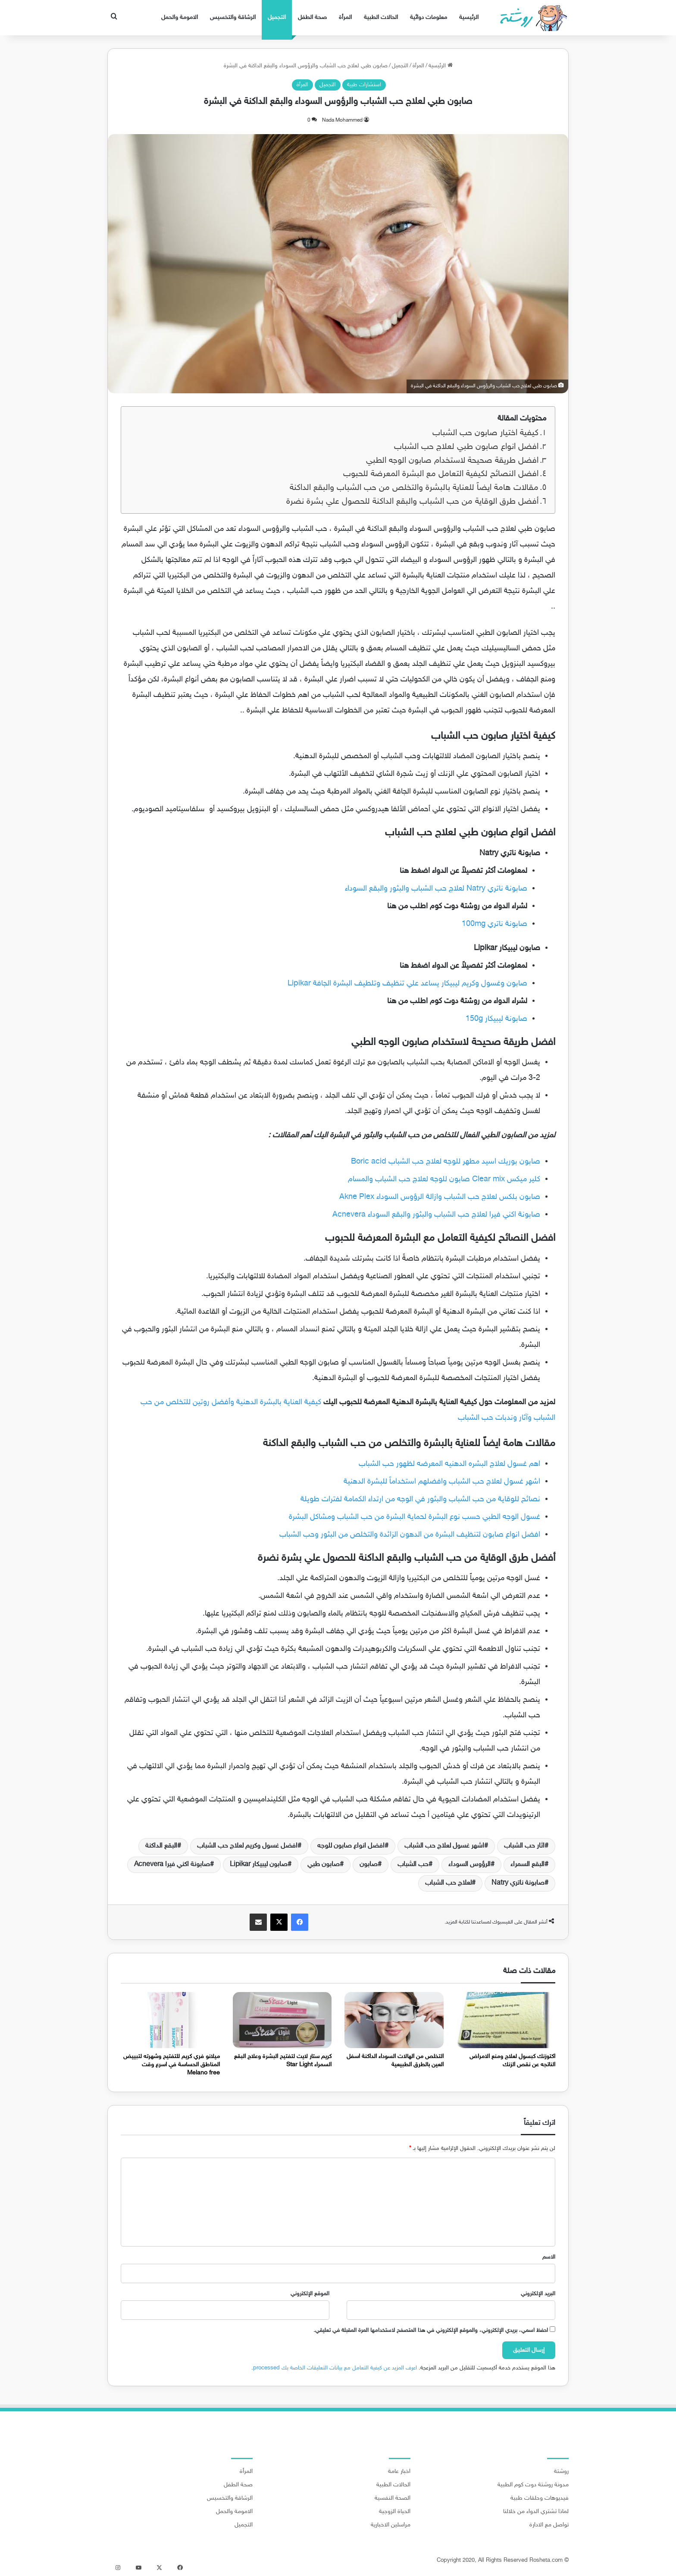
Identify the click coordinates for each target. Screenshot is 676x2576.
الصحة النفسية (392, 2498)
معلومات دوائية (428, 17)
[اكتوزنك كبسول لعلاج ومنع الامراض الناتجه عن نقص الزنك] (506, 2020)
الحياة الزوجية (394, 2511)
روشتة (561, 2471)
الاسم (548, 2257)
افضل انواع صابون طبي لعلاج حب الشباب (466, 447)
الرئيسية (469, 17)
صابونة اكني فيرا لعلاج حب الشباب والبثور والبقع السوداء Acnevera (436, 1215)
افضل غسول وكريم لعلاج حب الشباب (247, 1846)
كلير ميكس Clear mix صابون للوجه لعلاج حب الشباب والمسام (444, 1179)
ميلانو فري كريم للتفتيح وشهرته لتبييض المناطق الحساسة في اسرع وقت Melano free (171, 2065)
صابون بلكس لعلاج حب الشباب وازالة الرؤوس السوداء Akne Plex (439, 1197)
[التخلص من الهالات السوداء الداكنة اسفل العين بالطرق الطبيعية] (394, 2020)
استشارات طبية (364, 85)
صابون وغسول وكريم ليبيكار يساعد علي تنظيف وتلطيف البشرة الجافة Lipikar (407, 983)
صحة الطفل (312, 17)
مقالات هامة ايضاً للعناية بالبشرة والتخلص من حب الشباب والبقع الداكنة (414, 488)
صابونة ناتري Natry (518, 1883)
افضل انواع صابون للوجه (351, 1846)
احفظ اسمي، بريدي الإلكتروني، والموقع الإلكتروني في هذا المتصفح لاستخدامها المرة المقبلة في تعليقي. (430, 2330)
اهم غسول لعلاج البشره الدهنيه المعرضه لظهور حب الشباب (449, 1464)
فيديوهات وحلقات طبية (539, 2498)
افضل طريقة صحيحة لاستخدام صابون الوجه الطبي (452, 461)
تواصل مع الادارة (549, 2525)
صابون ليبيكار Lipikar (259, 1865)
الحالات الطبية (381, 17)
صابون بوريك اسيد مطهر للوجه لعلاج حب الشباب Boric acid (445, 1162)
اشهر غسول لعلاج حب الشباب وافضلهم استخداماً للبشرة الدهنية (442, 1482)
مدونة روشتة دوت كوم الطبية (533, 2485)
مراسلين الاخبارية (390, 2525)
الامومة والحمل (179, 17)
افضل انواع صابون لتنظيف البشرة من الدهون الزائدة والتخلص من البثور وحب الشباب (409, 1535)
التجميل (277, 17)
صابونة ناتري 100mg (494, 924)
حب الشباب (413, 1865)
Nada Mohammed (342, 120)
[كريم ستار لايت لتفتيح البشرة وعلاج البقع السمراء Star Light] (282, 2020)
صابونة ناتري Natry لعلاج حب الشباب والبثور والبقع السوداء (436, 889)
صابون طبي (323, 1865)
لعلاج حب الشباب (448, 1883)
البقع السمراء (527, 1865)
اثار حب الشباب (524, 1846)
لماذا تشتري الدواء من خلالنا (536, 2511)
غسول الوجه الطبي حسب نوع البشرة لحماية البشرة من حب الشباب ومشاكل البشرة (414, 1517)
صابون (369, 1865)
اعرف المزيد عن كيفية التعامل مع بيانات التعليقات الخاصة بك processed (335, 2368)
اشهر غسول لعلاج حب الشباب (444, 1846)
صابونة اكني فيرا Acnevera (172, 1865)
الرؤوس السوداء (469, 1865)
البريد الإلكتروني (538, 2293)
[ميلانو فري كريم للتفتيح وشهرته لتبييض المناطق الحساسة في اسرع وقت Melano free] (170, 2020)
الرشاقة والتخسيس (233, 17)
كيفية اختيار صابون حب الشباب (485, 433)
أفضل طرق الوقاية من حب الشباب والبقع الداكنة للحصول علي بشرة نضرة (412, 502)
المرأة (345, 17)
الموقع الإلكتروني (310, 2293)
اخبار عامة (399, 2471)
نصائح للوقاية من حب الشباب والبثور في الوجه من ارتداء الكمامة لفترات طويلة (420, 1499)
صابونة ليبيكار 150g (496, 1019)
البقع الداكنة (161, 1846)
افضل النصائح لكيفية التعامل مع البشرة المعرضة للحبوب (440, 474)
